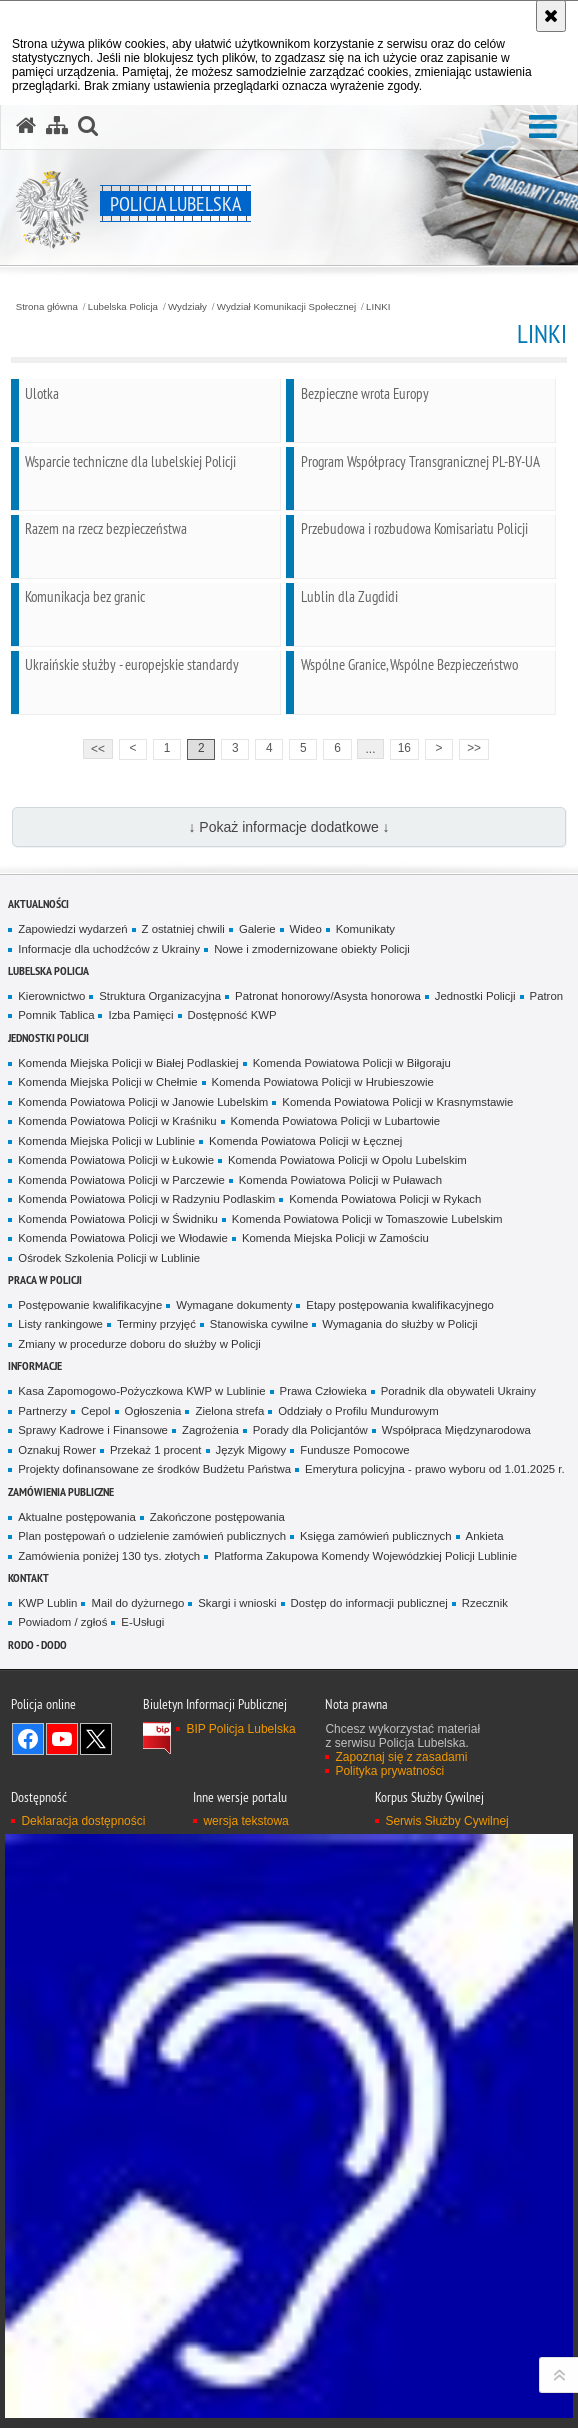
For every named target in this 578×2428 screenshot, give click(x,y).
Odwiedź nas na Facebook (28, 1739)
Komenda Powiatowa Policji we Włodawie (123, 1238)
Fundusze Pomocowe (354, 1450)
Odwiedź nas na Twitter (96, 1739)
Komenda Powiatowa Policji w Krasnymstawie (397, 1102)
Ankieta (485, 1536)
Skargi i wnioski (237, 1603)
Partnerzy (42, 1411)
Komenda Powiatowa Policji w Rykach (385, 1199)
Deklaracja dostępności (83, 1821)
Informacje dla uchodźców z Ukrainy (109, 949)
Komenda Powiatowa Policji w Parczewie (121, 1180)
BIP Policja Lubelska (240, 1729)
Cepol (96, 1411)
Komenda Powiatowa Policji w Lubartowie (336, 1121)
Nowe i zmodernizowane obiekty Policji (312, 949)
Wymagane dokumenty (234, 1305)
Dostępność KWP (232, 1015)
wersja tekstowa (245, 1821)
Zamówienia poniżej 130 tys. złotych (109, 1556)
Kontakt (28, 1577)
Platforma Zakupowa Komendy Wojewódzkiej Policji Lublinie (365, 1556)
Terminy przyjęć (156, 1324)
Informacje (35, 1365)
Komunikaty (365, 929)
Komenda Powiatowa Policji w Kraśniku (117, 1121)
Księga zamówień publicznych (376, 1536)
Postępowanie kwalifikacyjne (90, 1305)
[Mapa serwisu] (57, 126)
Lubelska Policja (123, 307)
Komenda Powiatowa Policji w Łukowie (116, 1160)
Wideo (306, 929)
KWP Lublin (47, 1603)
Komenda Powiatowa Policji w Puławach (340, 1180)
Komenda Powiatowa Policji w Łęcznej (305, 1141)
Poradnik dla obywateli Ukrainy (458, 1391)
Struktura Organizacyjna (160, 996)
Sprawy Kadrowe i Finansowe (93, 1430)
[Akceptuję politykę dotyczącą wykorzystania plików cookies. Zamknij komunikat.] (551, 16)
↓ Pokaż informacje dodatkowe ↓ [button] (288, 827)
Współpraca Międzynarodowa (456, 1430)
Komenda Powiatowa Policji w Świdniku (118, 1219)
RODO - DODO (37, 1644)
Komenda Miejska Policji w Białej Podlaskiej (128, 1063)
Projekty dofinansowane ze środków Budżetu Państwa (154, 1469)
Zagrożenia (210, 1430)
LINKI (378, 307)
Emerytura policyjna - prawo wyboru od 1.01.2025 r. (435, 1469)
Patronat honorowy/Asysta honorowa (328, 996)
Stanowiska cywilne (259, 1324)
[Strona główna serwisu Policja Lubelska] (26, 126)
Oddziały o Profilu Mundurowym (358, 1411)
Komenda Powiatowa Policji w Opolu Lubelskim (347, 1160)
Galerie (257, 929)
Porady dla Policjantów (310, 1430)
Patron (546, 996)
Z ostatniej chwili (183, 929)
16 (404, 748)
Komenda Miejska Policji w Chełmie (107, 1082)
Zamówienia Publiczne (61, 1491)
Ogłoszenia (153, 1411)
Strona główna (47, 307)
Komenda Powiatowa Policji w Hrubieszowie (323, 1082)
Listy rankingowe (60, 1324)
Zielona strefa (229, 1411)
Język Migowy (251, 1450)
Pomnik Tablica (56, 1015)
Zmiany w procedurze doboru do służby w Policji (139, 1344)
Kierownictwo (51, 996)
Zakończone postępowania (217, 1517)
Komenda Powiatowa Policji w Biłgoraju (352, 1063)
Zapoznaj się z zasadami (401, 1757)
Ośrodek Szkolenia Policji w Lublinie (109, 1258)
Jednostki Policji (475, 996)
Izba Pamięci (140, 1015)
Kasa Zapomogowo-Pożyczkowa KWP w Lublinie (141, 1391)
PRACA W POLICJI (45, 1279)
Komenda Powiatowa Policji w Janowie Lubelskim (143, 1102)
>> (470, 747)
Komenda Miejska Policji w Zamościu (335, 1238)
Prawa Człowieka (323, 1391)
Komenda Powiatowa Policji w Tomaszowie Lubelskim (367, 1219)
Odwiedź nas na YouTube (62, 1739)
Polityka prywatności (389, 1771)
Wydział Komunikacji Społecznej (286, 307)
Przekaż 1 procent (156, 1450)
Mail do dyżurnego (137, 1603)
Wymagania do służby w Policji (399, 1324)
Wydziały (187, 307)
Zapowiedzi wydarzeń (72, 929)
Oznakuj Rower (57, 1450)
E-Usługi (142, 1622)
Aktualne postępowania (76, 1517)
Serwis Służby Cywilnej (446, 1821)
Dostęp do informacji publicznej (369, 1603)
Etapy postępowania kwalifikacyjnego (400, 1305)
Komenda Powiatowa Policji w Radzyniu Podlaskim (146, 1199)
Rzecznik (485, 1603)
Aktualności (38, 903)
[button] (543, 127)
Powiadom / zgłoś (62, 1622)
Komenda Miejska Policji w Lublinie (106, 1141)
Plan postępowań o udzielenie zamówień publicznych (152, 1536)
